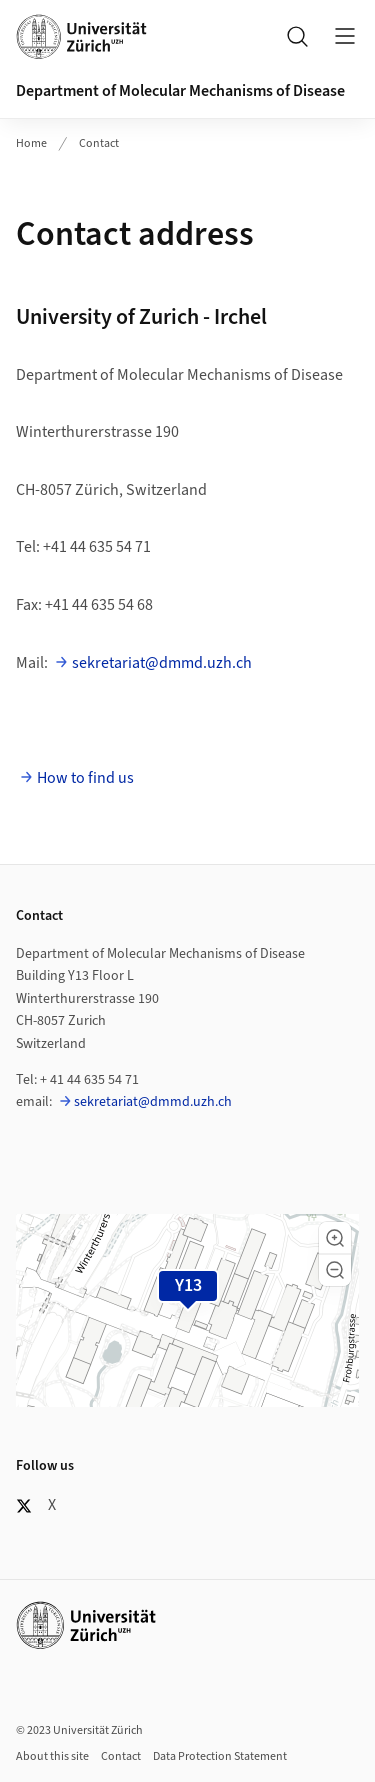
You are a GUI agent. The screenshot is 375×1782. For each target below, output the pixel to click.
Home (31, 143)
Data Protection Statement (220, 1756)
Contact (99, 143)
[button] (335, 1238)
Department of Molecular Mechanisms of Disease (180, 91)
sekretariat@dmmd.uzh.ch (162, 663)
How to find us (85, 778)
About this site (52, 1756)
